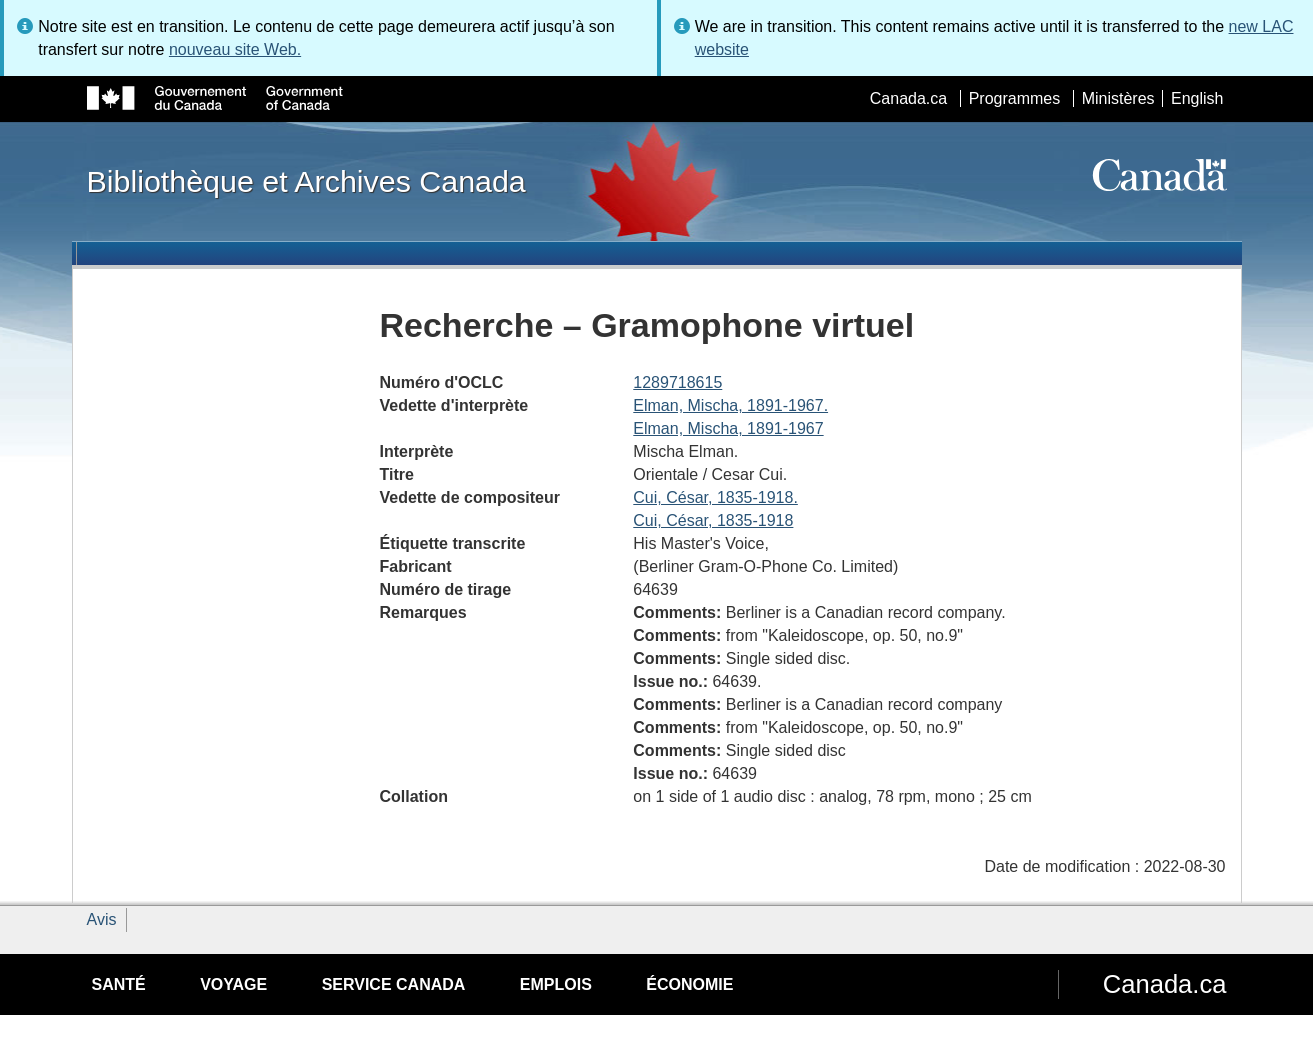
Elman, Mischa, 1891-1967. (730, 405)
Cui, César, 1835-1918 (713, 520)
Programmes (1015, 98)
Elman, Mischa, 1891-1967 (728, 428)
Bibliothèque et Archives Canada (306, 181)
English (1197, 98)
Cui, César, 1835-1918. (715, 497)
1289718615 (677, 382)
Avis (102, 919)
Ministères (1118, 98)
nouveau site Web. (235, 49)
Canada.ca (908, 98)
